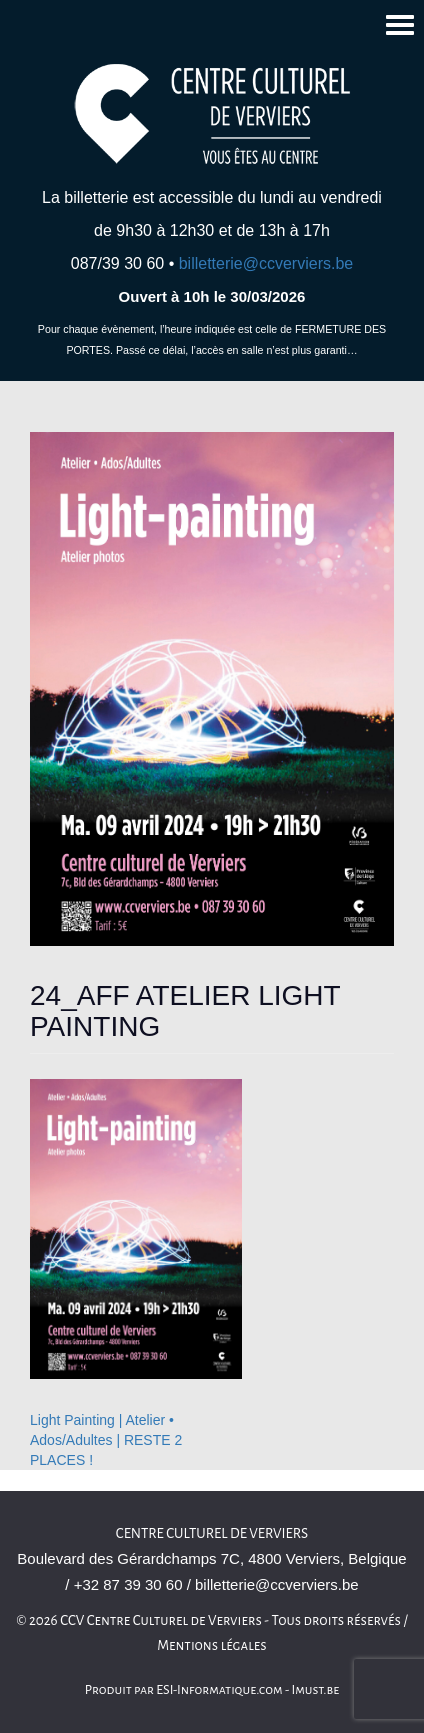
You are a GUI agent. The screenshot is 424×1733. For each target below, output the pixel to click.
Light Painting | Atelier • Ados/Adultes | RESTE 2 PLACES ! (106, 1440)
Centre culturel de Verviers (212, 1533)
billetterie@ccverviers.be (266, 263)
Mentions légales (212, 1645)
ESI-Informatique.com (219, 1690)
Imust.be (316, 1690)
